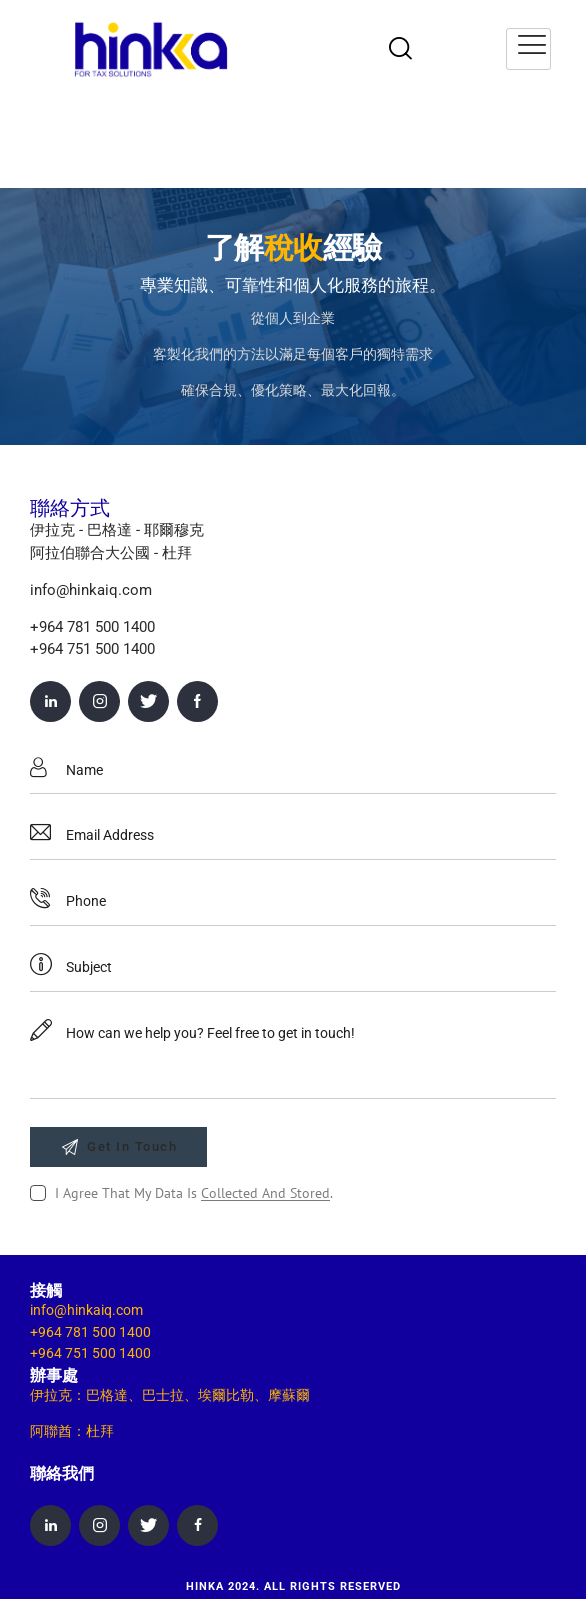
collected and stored (265, 1193)
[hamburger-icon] (528, 49)
